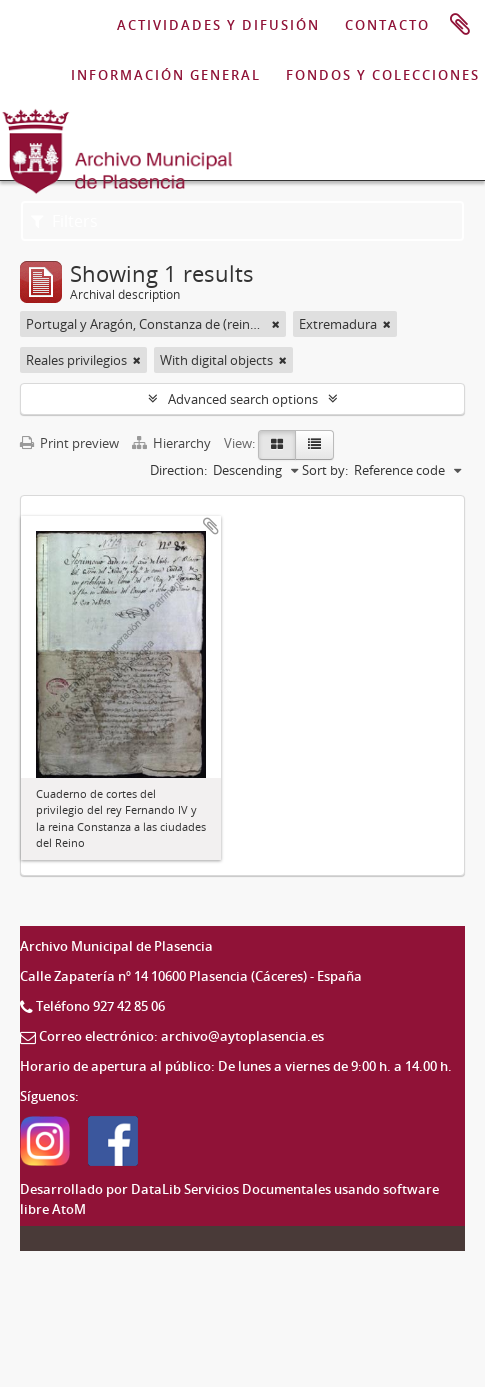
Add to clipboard (211, 526)
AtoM (69, 1209)
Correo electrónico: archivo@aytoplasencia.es (181, 1036)
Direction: (178, 470)
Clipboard (460, 25)
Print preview (69, 443)
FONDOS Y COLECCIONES (383, 75)
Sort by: (325, 470)
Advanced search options (243, 399)
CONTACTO (387, 25)
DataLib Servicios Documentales (231, 1189)
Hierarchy (173, 443)
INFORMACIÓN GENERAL (166, 75)
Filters (64, 221)
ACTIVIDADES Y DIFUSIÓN (218, 25)
